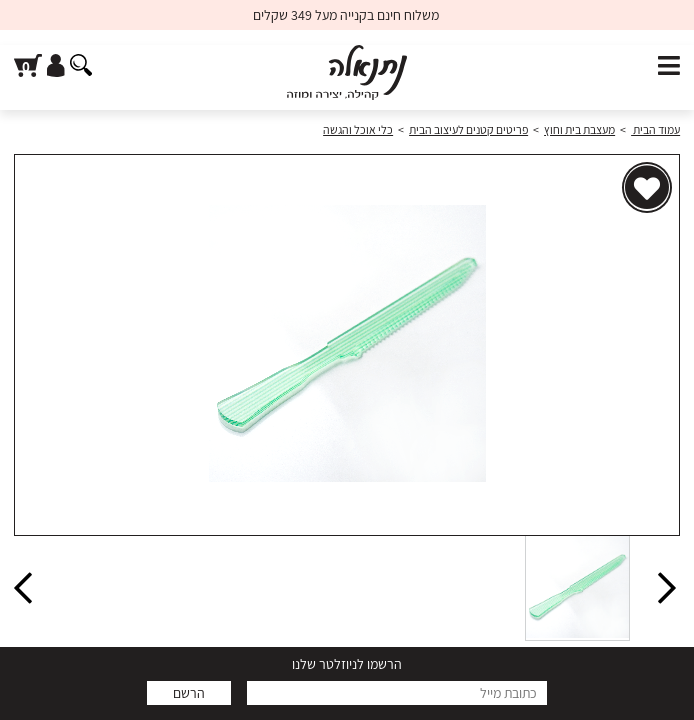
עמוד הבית (655, 129)
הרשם (189, 693)
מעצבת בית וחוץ (579, 129)
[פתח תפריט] (669, 66)
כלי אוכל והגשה (358, 129)
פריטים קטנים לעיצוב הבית (468, 129)
